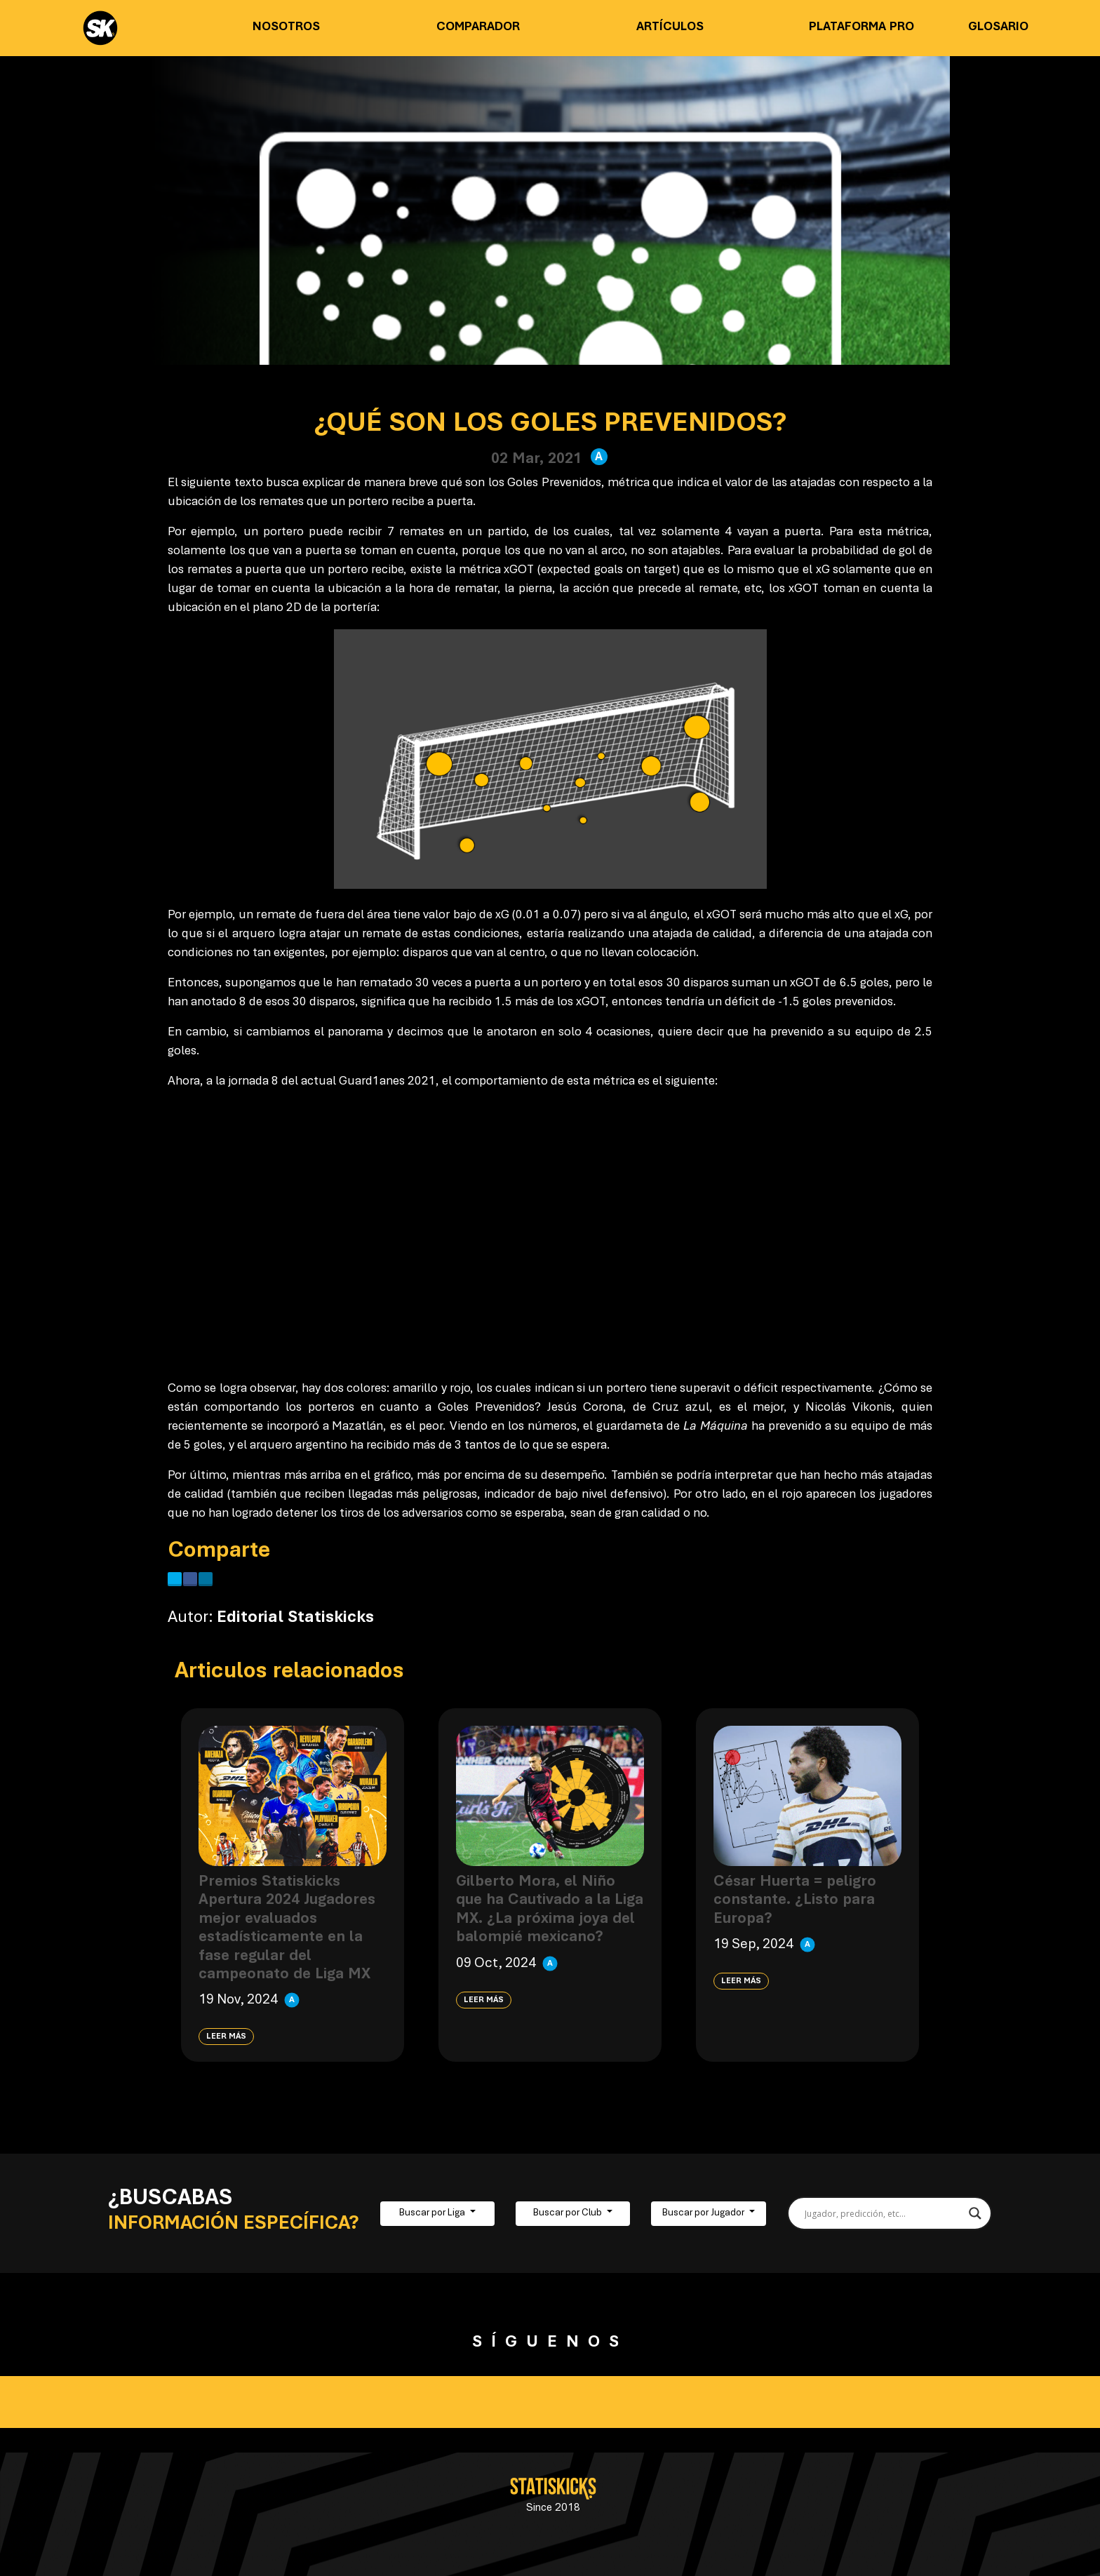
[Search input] (883, 2213)
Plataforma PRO (861, 27)
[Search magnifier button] (975, 2213)
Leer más (226, 2036)
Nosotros (286, 27)
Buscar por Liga (433, 2213)
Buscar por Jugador (704, 2213)
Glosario (998, 27)
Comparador (478, 27)
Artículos (670, 27)
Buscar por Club (568, 2213)
